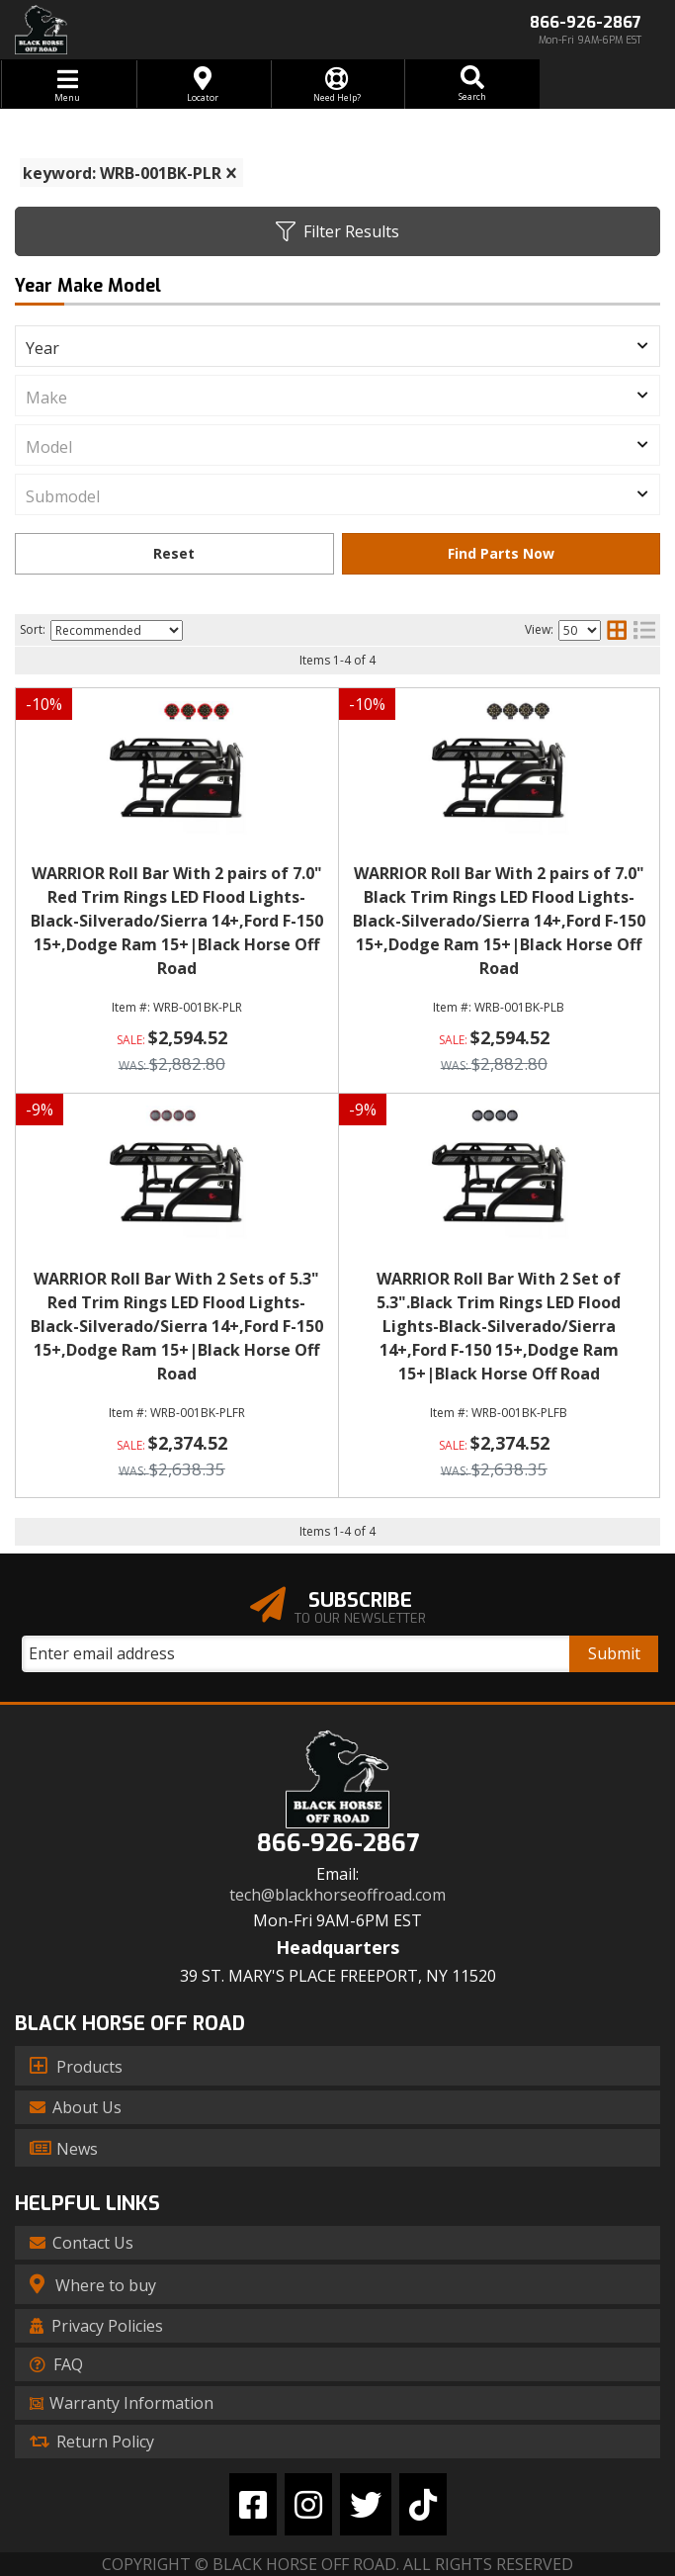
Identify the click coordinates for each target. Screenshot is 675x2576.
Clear (174, 554)
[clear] (231, 173)
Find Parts (501, 554)
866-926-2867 (338, 1843)
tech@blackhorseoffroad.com (337, 1895)
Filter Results (337, 231)
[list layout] (644, 630)
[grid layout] (617, 630)
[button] (472, 84)
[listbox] (337, 346)
